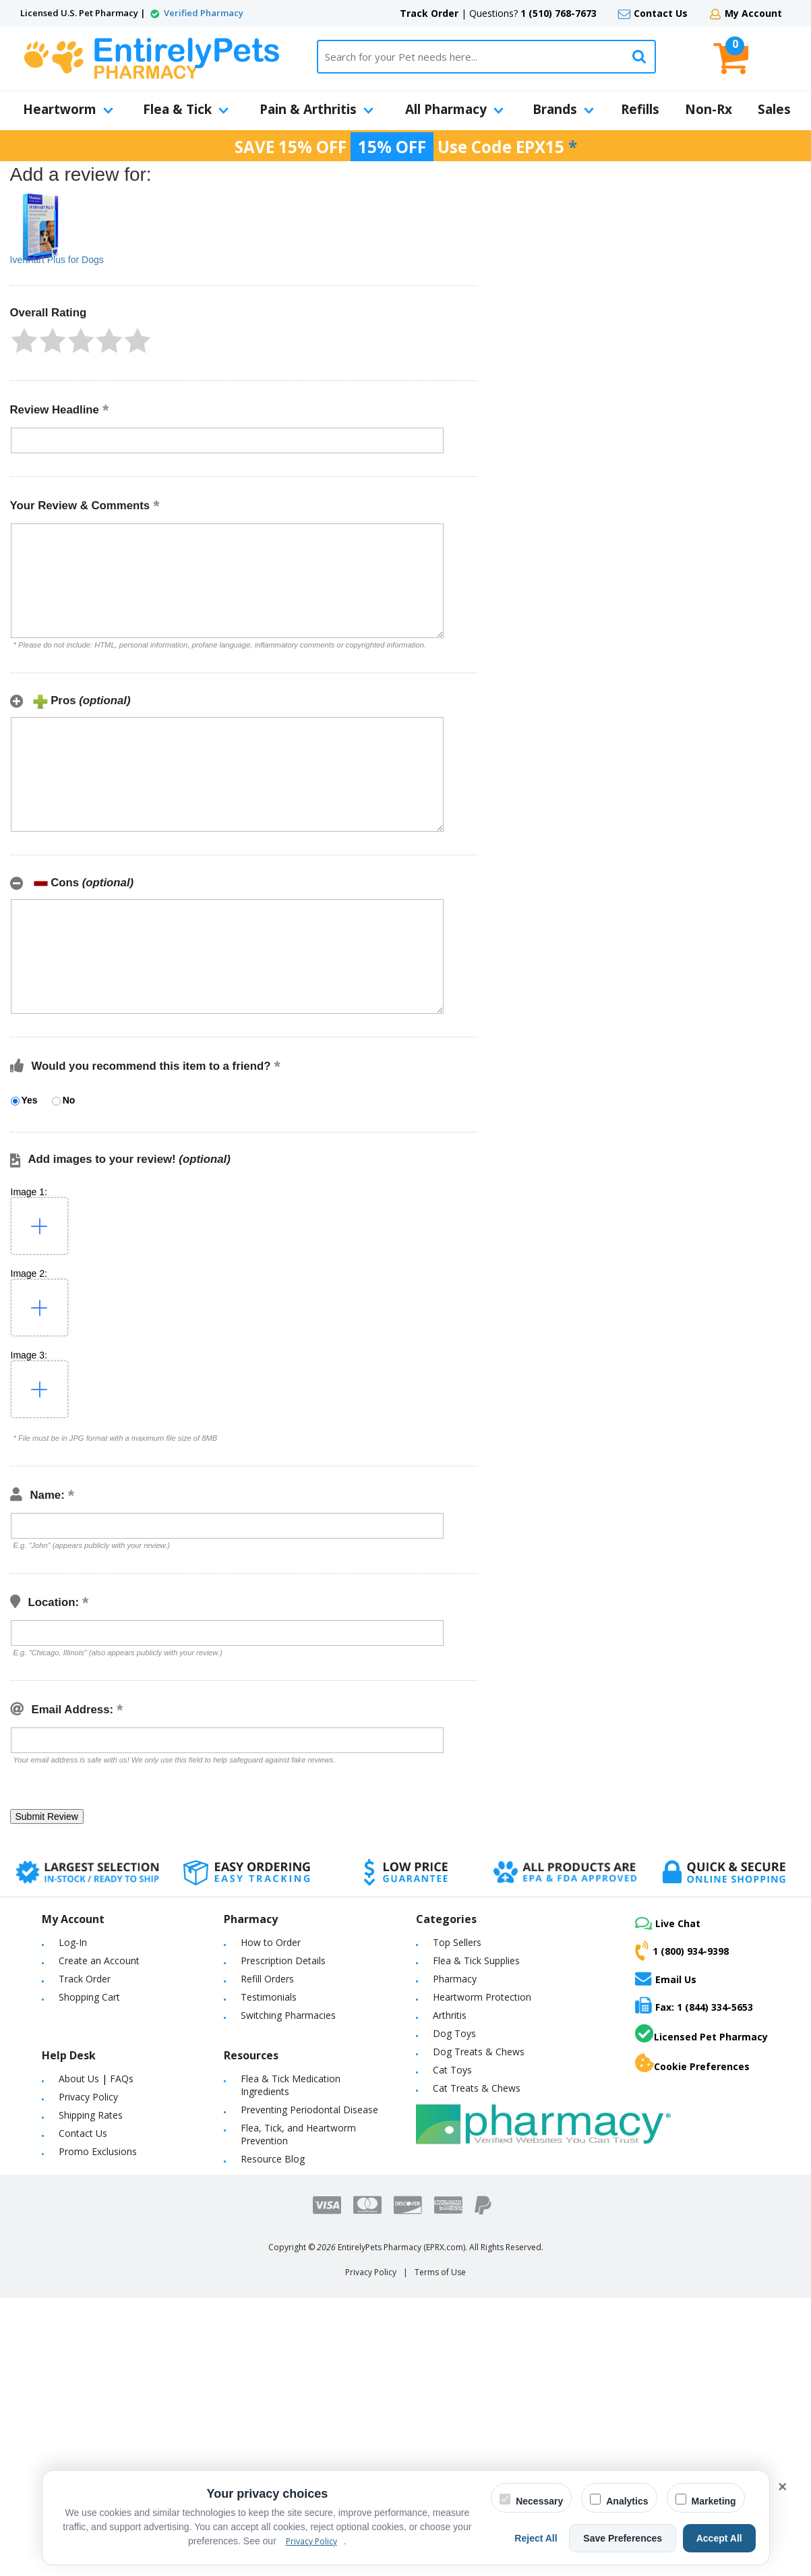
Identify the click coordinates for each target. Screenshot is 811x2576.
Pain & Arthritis (316, 109)
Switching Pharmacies (288, 2015)
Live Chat (667, 1923)
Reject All (549, 2538)
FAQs (121, 2078)
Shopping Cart (89, 1997)
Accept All (722, 2538)
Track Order (429, 13)
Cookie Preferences (692, 2063)
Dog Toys (454, 2033)
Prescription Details (283, 1960)
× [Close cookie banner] (782, 2486)
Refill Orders (267, 1978)
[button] (24, 340)
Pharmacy (455, 1978)
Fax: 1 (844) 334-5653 (694, 2005)
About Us (79, 2078)
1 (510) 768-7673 (558, 13)
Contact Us (661, 13)
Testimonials (269, 1997)
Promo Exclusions (98, 2151)
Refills (640, 109)
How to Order (271, 1942)
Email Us (665, 1978)
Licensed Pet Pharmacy (701, 2033)
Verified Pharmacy (203, 13)
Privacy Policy (88, 2096)
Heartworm (68, 109)
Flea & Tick (186, 109)
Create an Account (99, 1960)
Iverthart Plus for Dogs (57, 259)
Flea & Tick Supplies (476, 1960)
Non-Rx (708, 109)
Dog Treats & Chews (478, 2051)
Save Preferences (630, 2538)
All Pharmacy (454, 109)
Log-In (73, 1942)
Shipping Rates (91, 2115)
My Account (753, 13)
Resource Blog (273, 2158)
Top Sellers (457, 1942)
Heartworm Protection (482, 1997)
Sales (774, 109)
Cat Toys (452, 2069)
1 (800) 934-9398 (682, 1951)
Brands (563, 109)
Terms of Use (440, 2272)
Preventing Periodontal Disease (309, 2109)
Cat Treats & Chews (476, 2088)
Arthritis (450, 2015)
